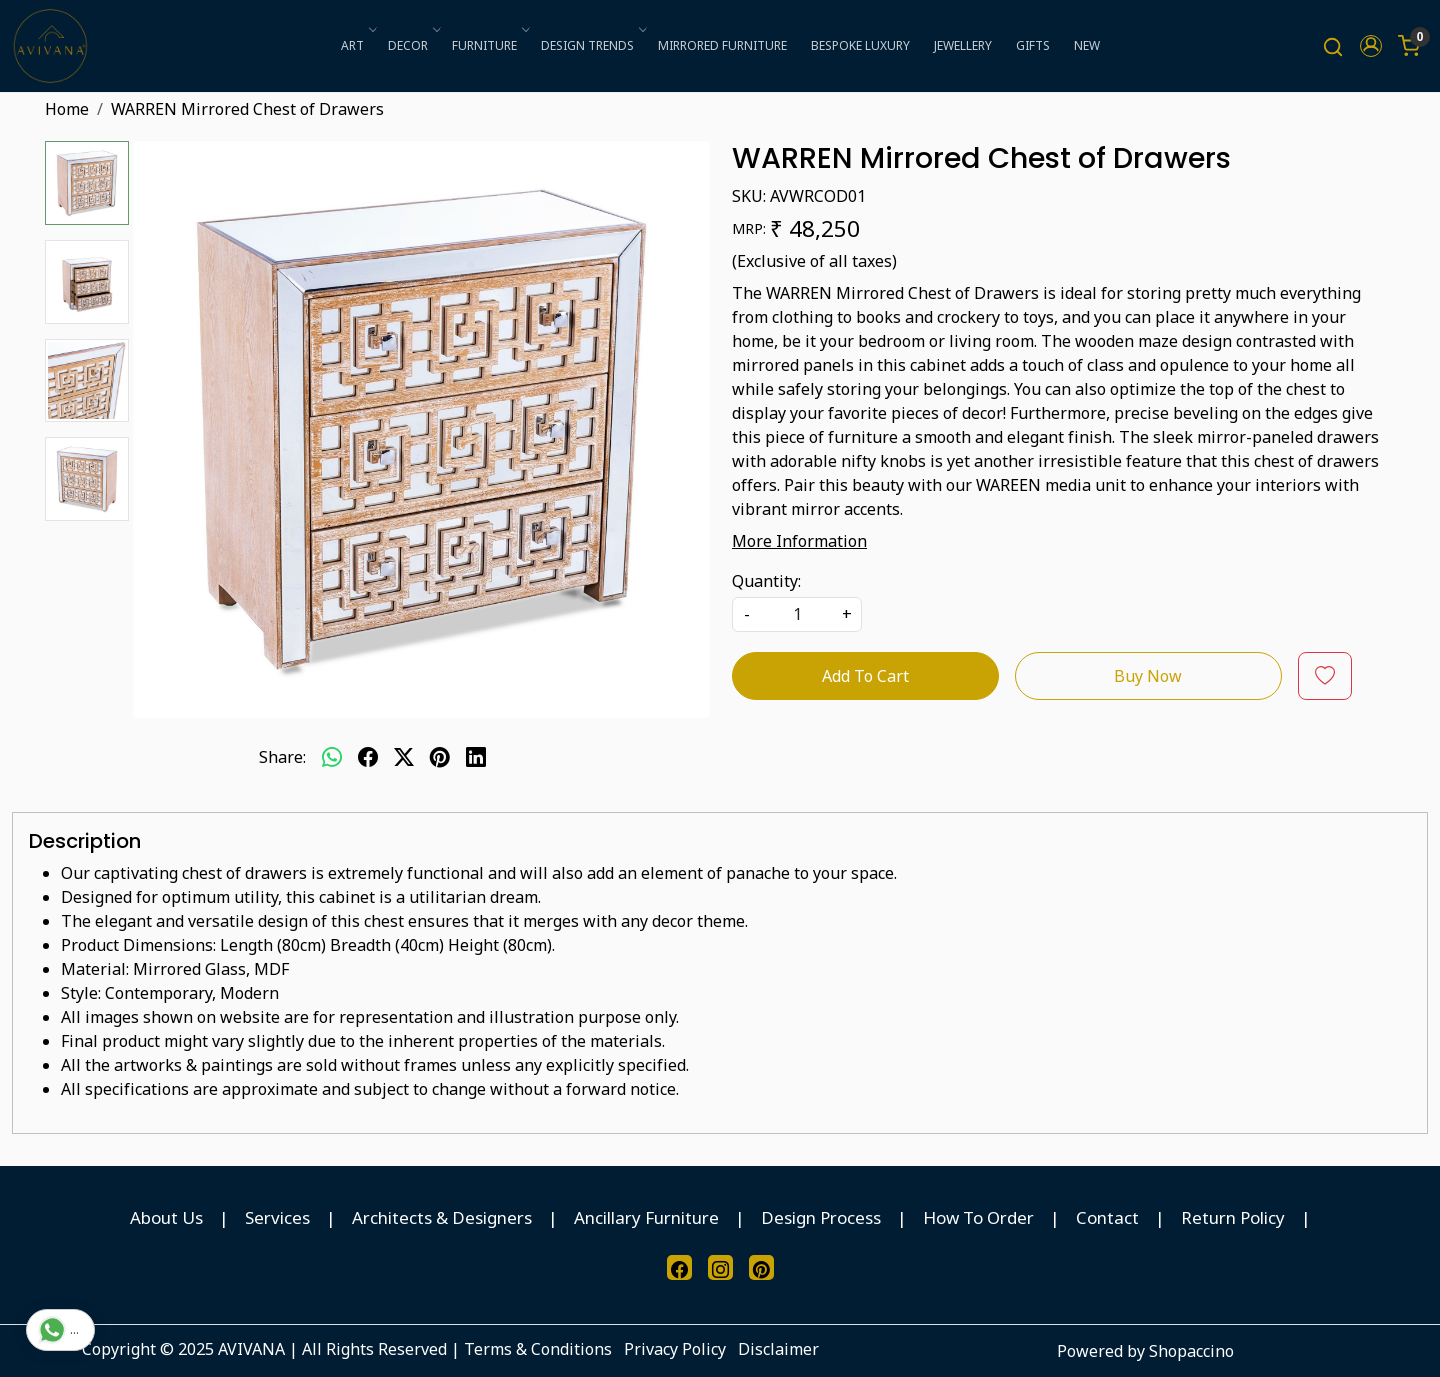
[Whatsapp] (332, 757)
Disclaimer (778, 1349)
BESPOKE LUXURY (860, 45)
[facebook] (368, 757)
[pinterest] (440, 757)
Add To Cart (865, 676)
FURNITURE (489, 45)
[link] (1333, 46)
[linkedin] (476, 757)
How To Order (978, 1217)
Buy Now (1148, 676)
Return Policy (1233, 1217)
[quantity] (797, 614)
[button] (1371, 46)
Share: (282, 757)
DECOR (413, 45)
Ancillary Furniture (646, 1217)
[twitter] (404, 757)
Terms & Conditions (538, 1349)
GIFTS (1033, 45)
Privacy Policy (675, 1349)
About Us (166, 1217)
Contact (1107, 1217)
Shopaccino (1191, 1351)
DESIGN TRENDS (592, 45)
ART (357, 45)
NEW (1087, 45)
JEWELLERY (963, 45)
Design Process (821, 1217)
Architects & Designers (442, 1217)
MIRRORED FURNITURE (722, 45)
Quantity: (766, 581)
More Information (799, 541)
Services (277, 1217)
